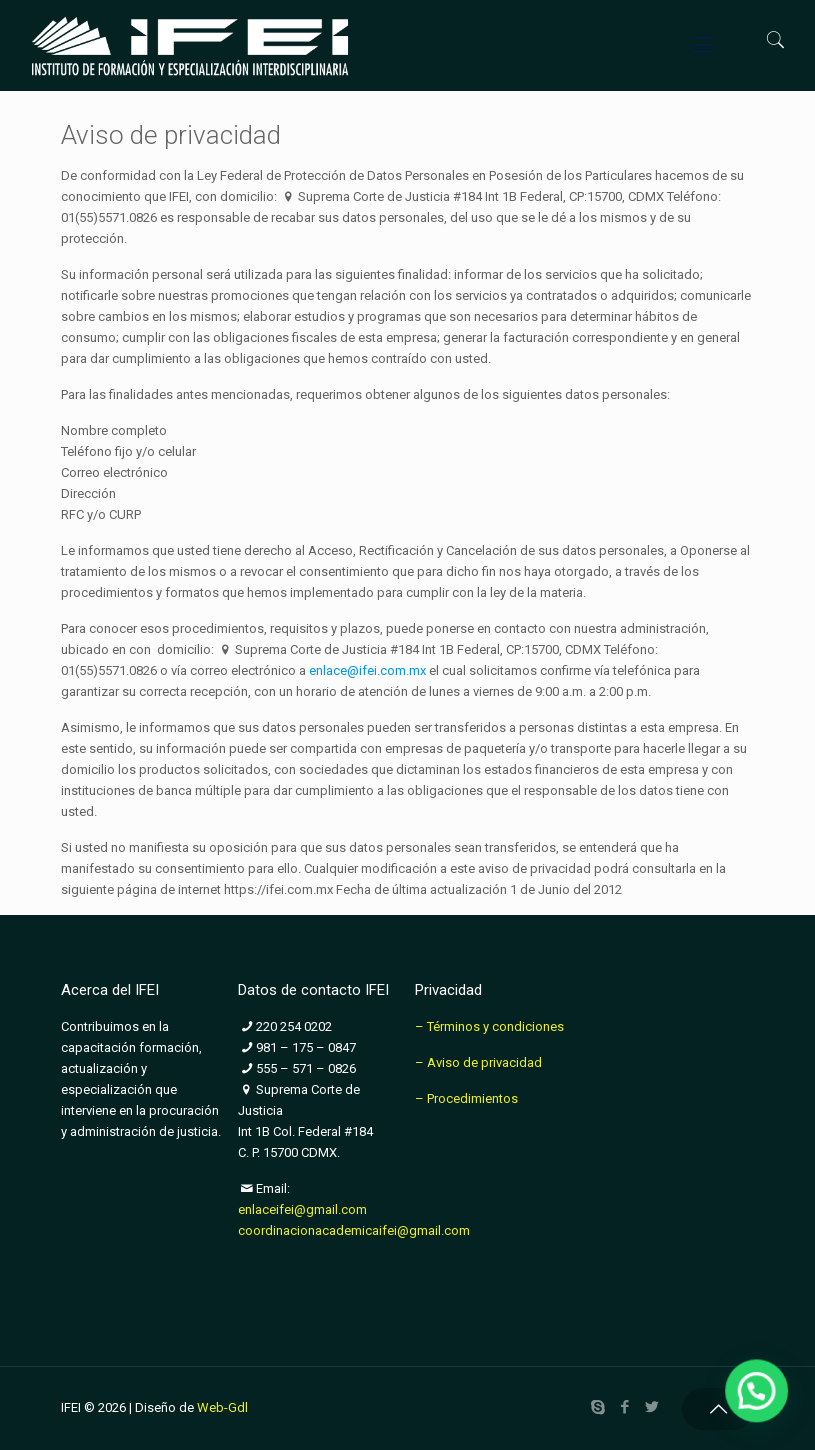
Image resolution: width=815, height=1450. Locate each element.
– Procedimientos (466, 1098)
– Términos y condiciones (489, 1026)
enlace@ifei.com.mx (367, 670)
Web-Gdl (222, 1407)
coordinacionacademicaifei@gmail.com (354, 1230)
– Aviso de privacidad (478, 1062)
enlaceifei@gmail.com (302, 1209)
